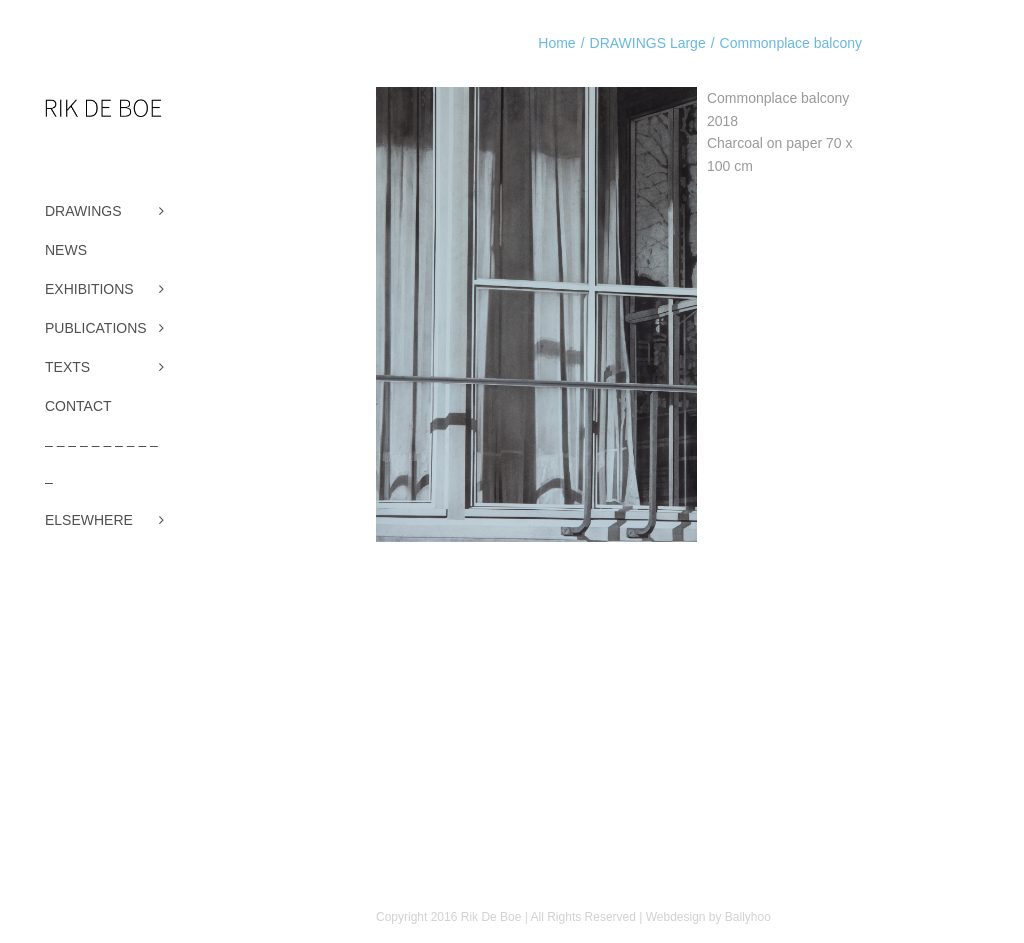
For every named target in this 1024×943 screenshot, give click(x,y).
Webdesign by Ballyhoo (708, 917)
